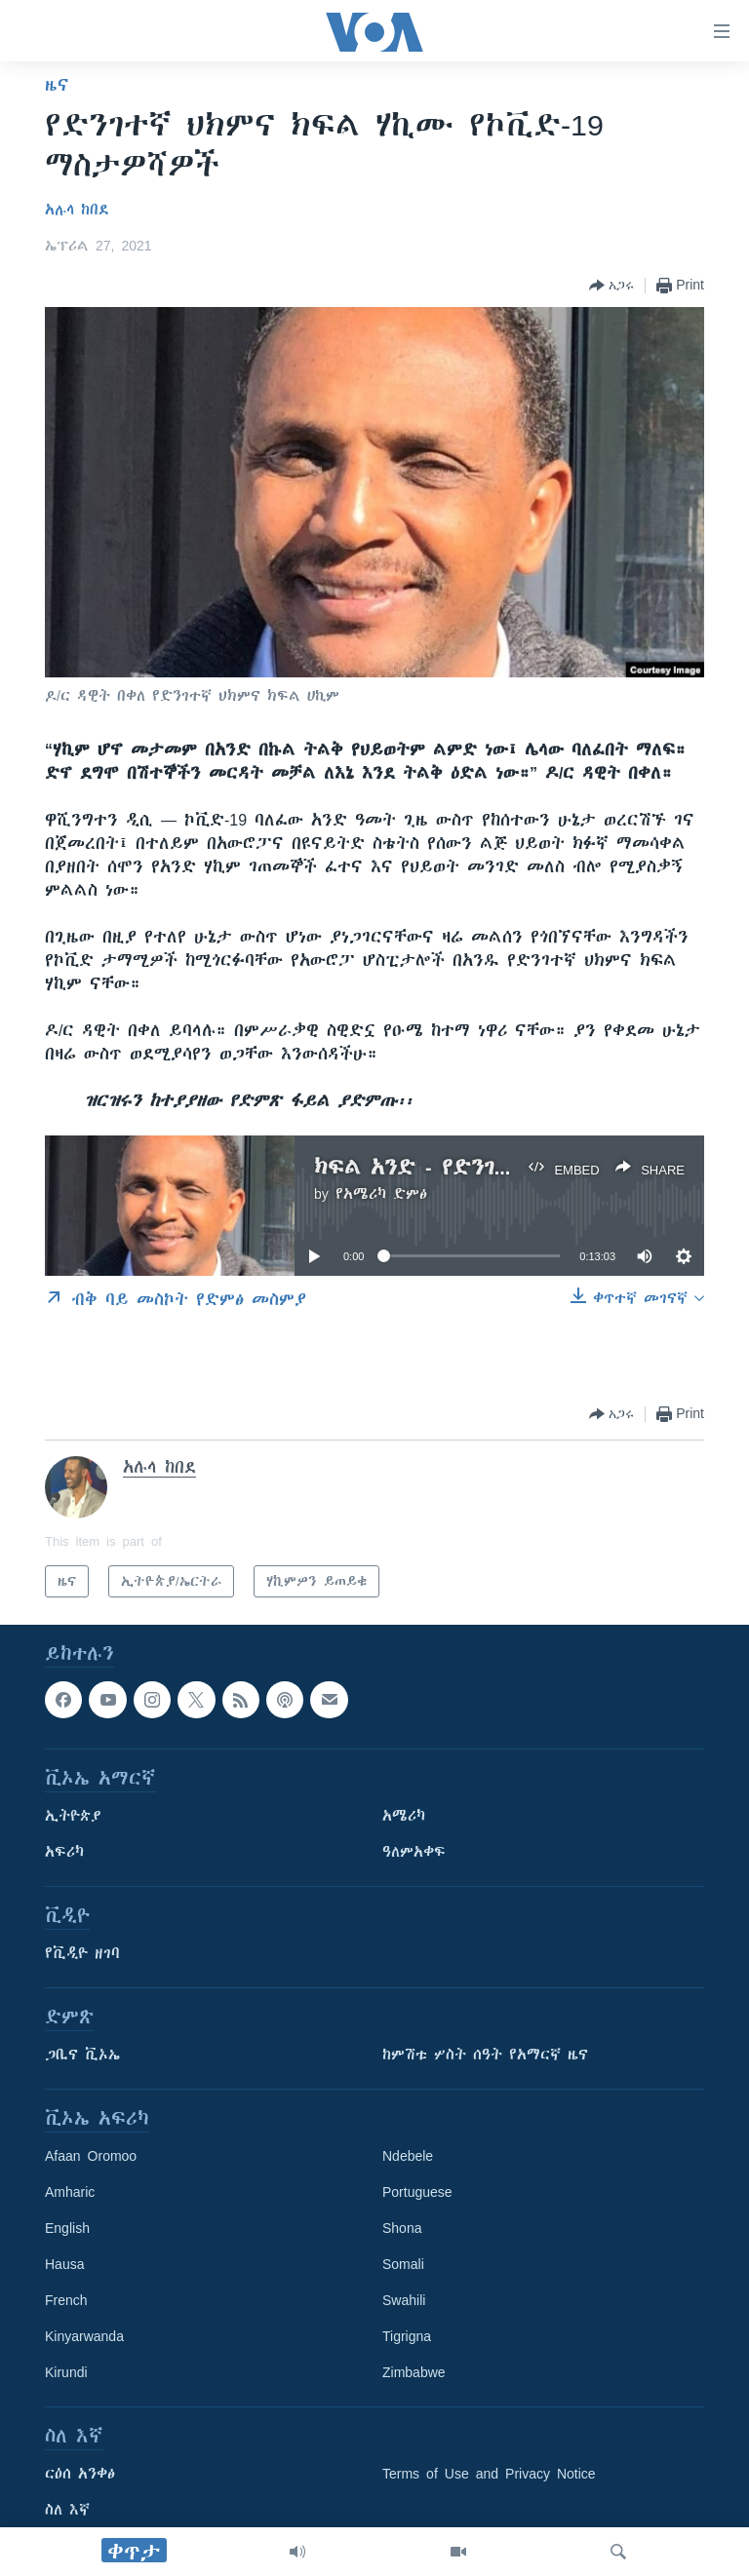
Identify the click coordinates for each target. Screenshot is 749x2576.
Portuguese (417, 2193)
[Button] (611, 285)
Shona (401, 2229)
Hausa (64, 2265)
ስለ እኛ (67, 2510)
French (66, 2301)
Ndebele (407, 2157)
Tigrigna (406, 2337)
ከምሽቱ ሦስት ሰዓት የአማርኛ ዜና (485, 2055)
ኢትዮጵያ (73, 1817)
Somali (403, 2265)
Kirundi (66, 2373)
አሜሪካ (403, 1817)
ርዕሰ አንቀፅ (80, 2474)
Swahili (403, 2301)
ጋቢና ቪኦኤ (82, 2055)
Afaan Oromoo (91, 2157)
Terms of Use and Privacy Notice (489, 2474)
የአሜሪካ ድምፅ (381, 1194)
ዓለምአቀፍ (414, 1853)
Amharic (70, 2193)
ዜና (57, 85)
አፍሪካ (64, 1853)
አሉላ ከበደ (77, 209)
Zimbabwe (414, 2373)
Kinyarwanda (84, 2337)
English (67, 2229)
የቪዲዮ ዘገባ (82, 1954)
